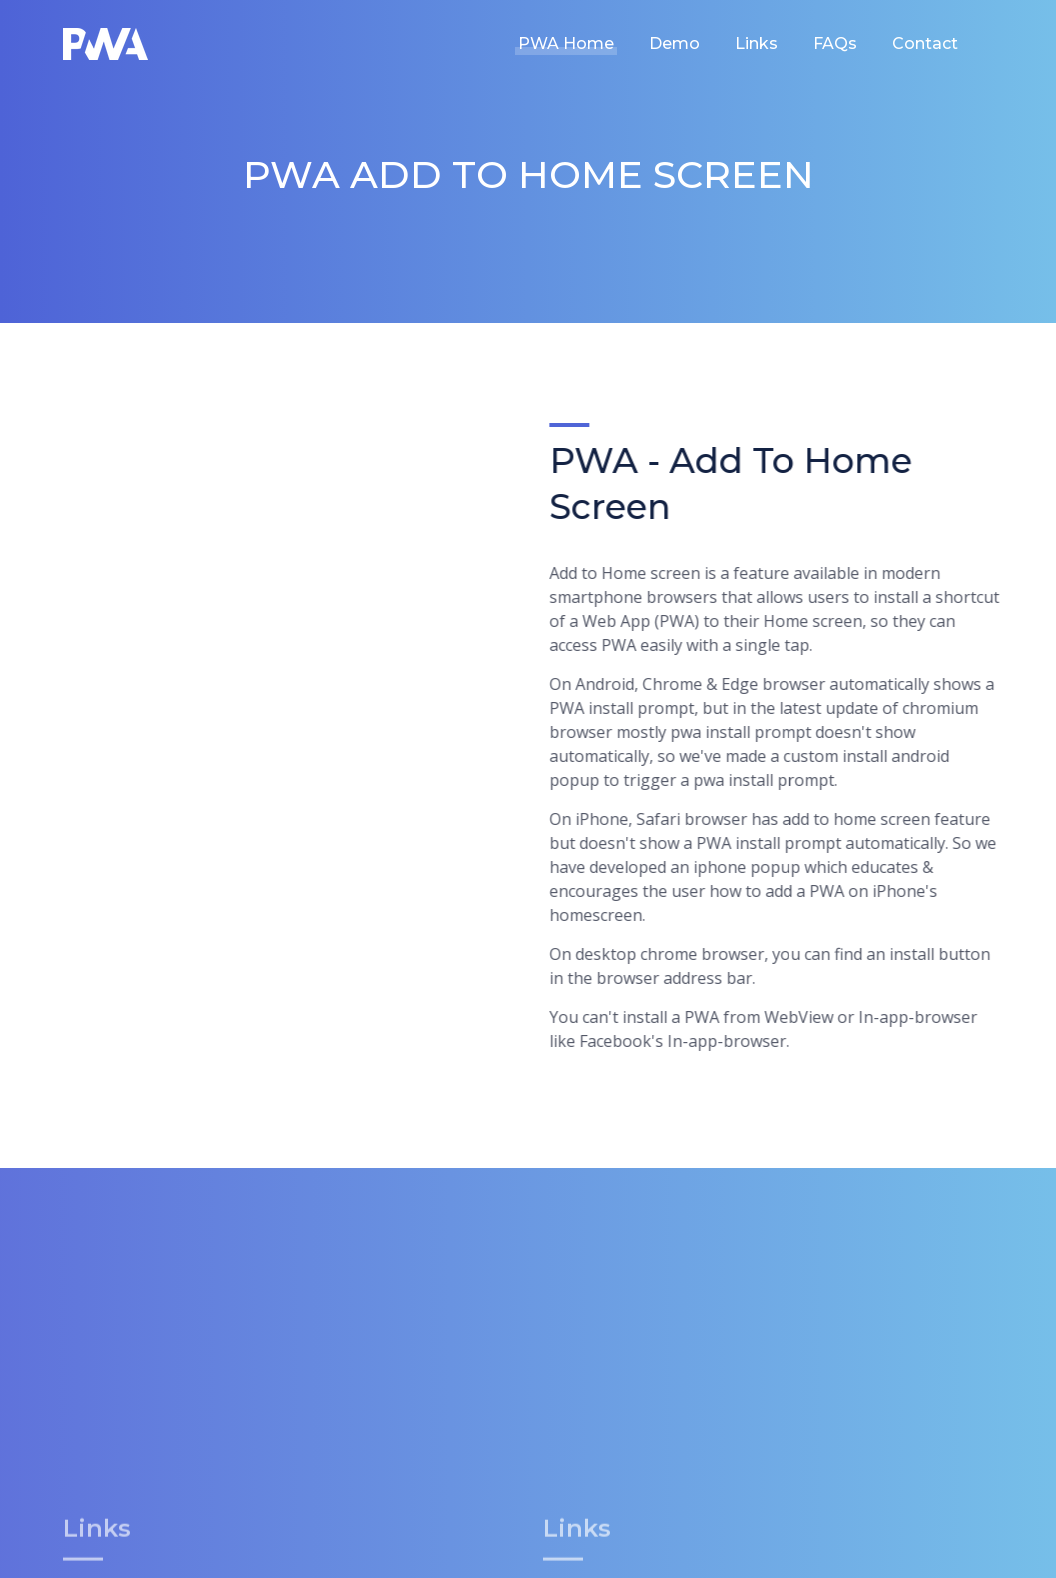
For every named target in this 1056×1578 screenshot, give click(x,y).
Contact (925, 43)
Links (756, 43)
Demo (674, 43)
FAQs (835, 43)
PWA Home (566, 43)
